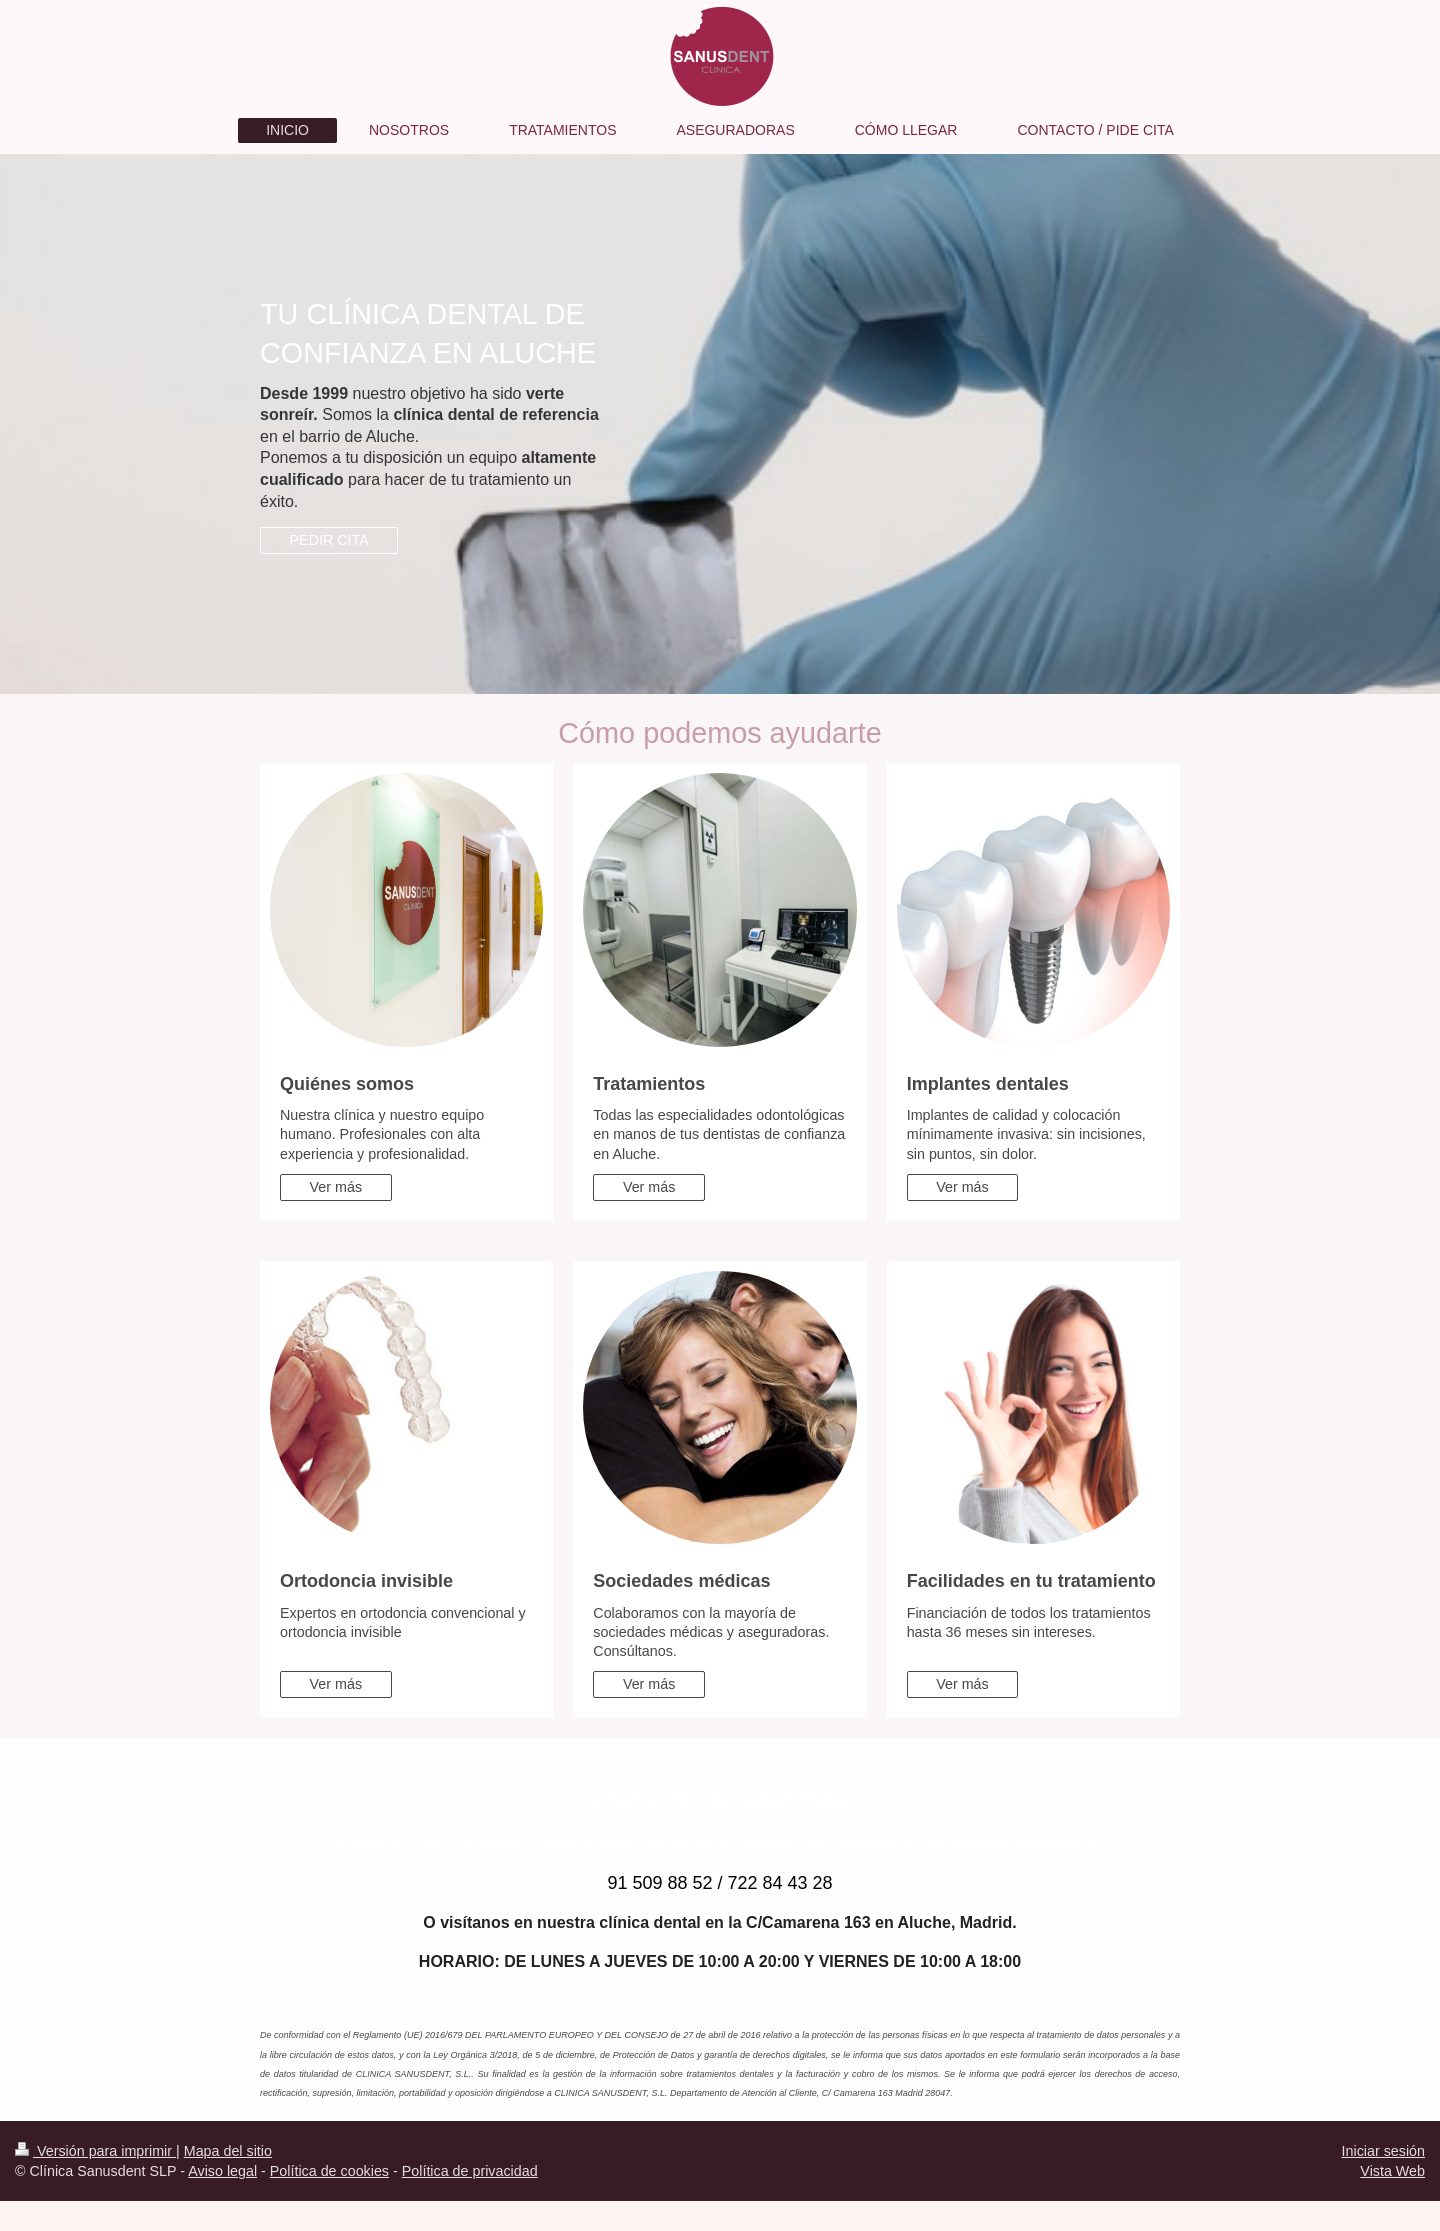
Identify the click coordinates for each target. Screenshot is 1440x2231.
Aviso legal (222, 2171)
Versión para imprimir (95, 2151)
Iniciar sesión (1383, 2151)
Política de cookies (329, 2171)
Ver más (336, 1187)
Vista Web (1392, 2171)
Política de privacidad (470, 2171)
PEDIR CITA (329, 540)
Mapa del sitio (228, 2151)
